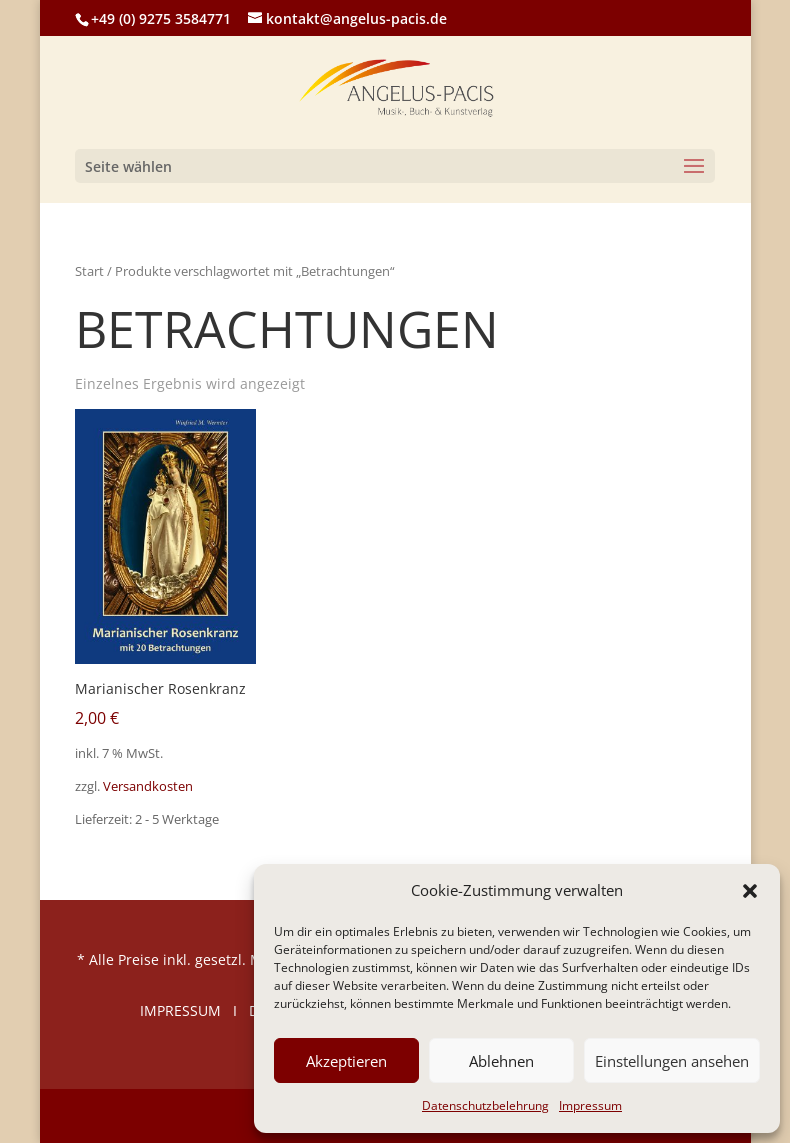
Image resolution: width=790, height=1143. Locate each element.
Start (89, 271)
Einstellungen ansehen (672, 1061)
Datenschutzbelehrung (485, 1105)
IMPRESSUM (180, 1010)
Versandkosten (148, 786)
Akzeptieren (346, 1061)
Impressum (590, 1105)
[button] (750, 891)
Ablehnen (501, 1061)
